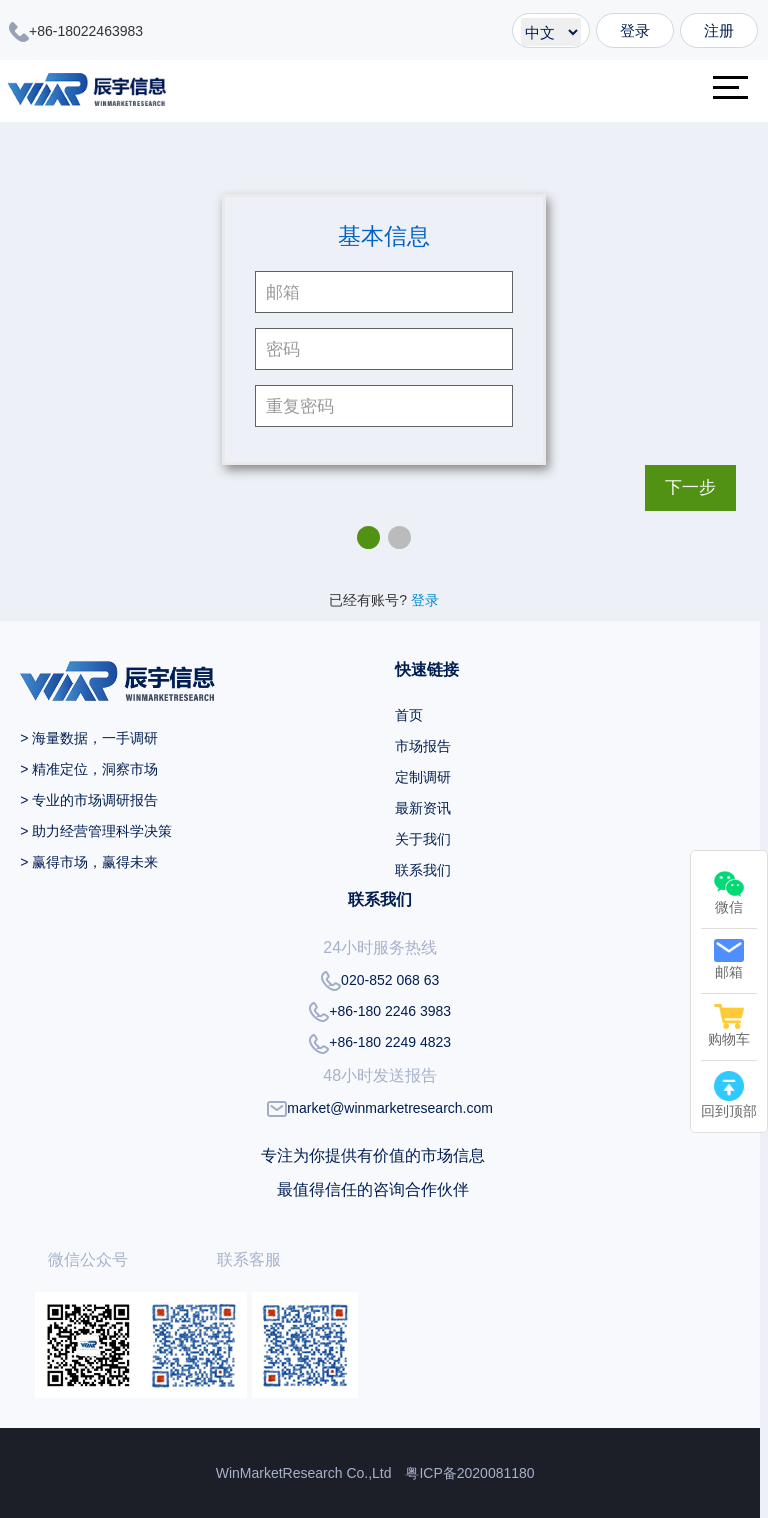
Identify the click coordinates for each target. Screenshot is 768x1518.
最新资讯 (423, 808)
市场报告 (423, 746)
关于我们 (423, 839)
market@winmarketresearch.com (380, 1108)
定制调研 (423, 777)
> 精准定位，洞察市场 (89, 769)
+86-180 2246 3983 (380, 1012)
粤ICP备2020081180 (469, 1473)
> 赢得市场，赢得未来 (89, 862)
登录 (635, 30)
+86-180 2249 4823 (380, 1044)
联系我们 (423, 870)
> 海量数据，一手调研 (89, 738)
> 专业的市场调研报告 (89, 800)
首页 (409, 715)
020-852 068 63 (380, 981)
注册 (719, 30)
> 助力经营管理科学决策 (96, 831)
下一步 (690, 487)
